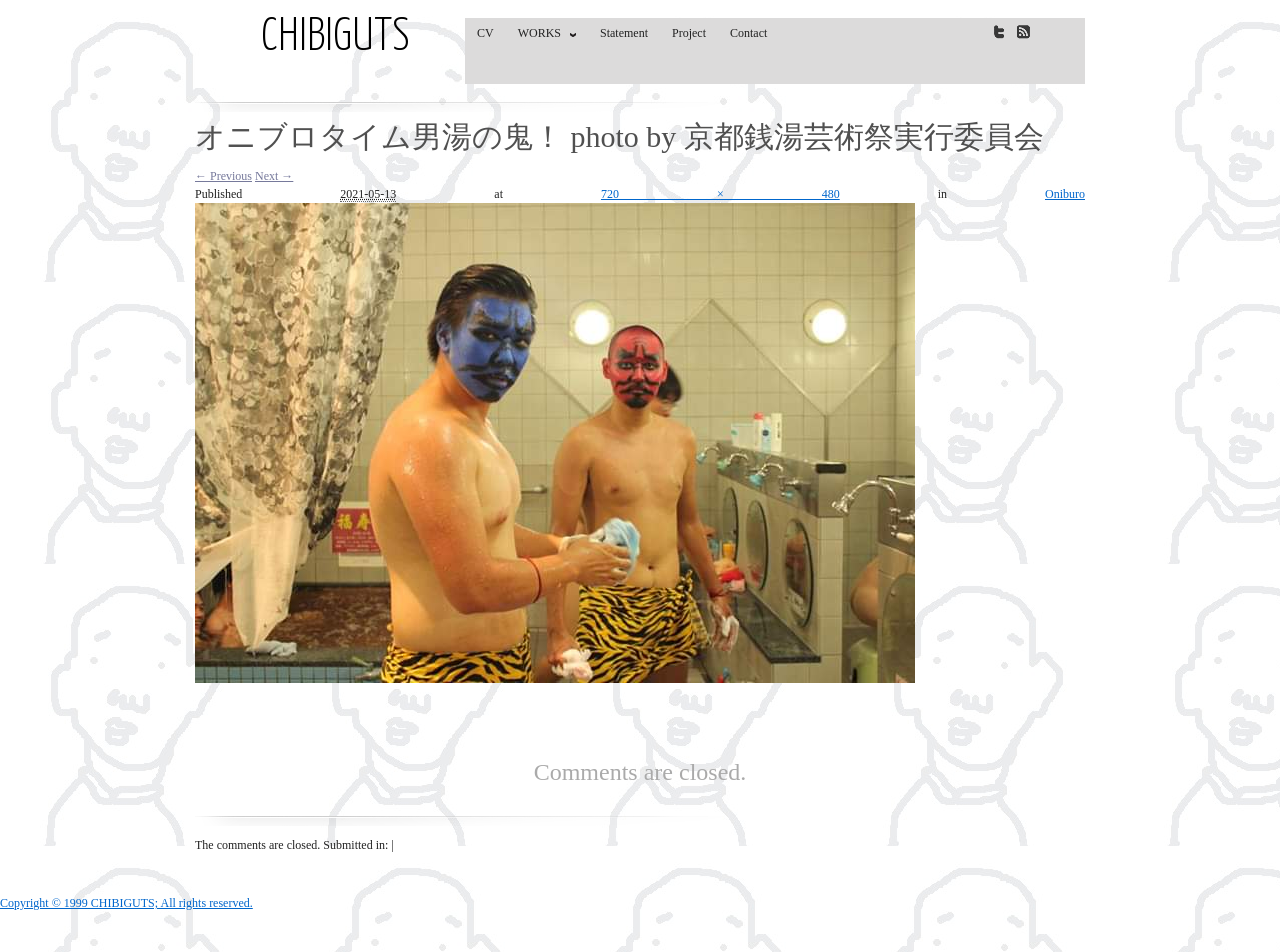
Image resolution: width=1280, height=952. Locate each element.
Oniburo (1065, 194)
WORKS (542, 37)
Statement (624, 33)
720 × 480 (720, 194)
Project (689, 33)
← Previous (223, 176)
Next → (274, 176)
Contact (748, 33)
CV (485, 33)
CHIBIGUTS (335, 38)
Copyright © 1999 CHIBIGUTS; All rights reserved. (126, 903)
